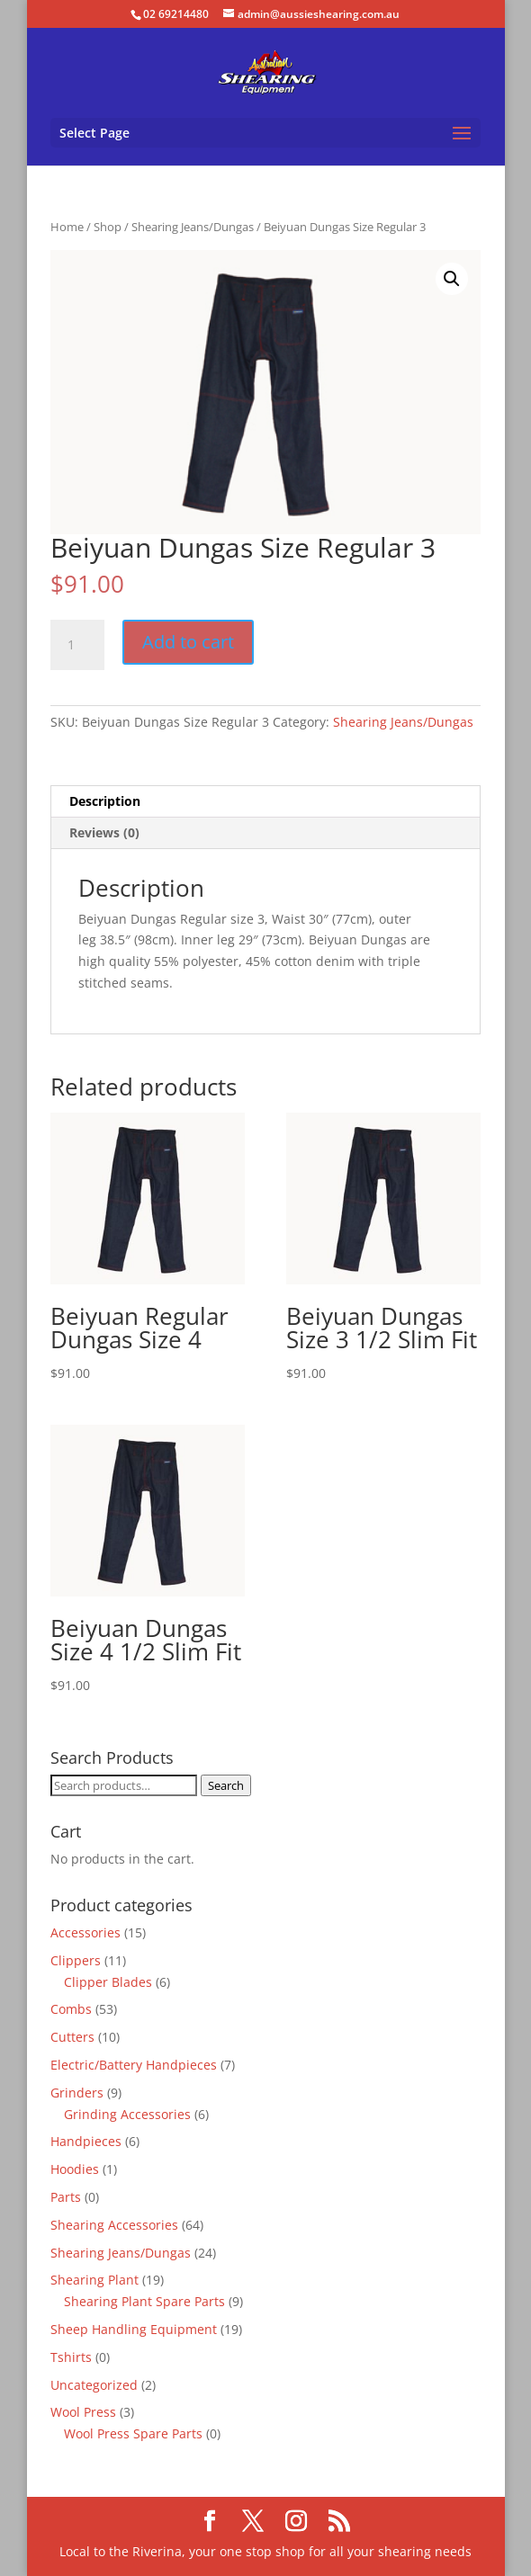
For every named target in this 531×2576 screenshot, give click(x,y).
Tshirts (71, 2357)
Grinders (77, 2092)
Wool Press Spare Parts (133, 2433)
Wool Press (83, 2411)
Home (67, 227)
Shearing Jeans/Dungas (192, 227)
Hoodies (74, 2169)
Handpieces (86, 2141)
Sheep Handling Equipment (133, 2329)
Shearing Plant (94, 2279)
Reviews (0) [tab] (104, 832)
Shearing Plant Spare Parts (144, 2301)
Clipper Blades (108, 1981)
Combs (71, 2008)
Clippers (75, 1960)
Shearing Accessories (114, 2224)
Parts (65, 2196)
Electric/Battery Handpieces (133, 2064)
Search (226, 1785)
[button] (452, 279)
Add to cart (188, 642)
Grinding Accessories (127, 2114)
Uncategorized (94, 2384)
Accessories (85, 1932)
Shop (108, 227)
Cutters (72, 2036)
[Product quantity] (77, 645)
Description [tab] (104, 800)
